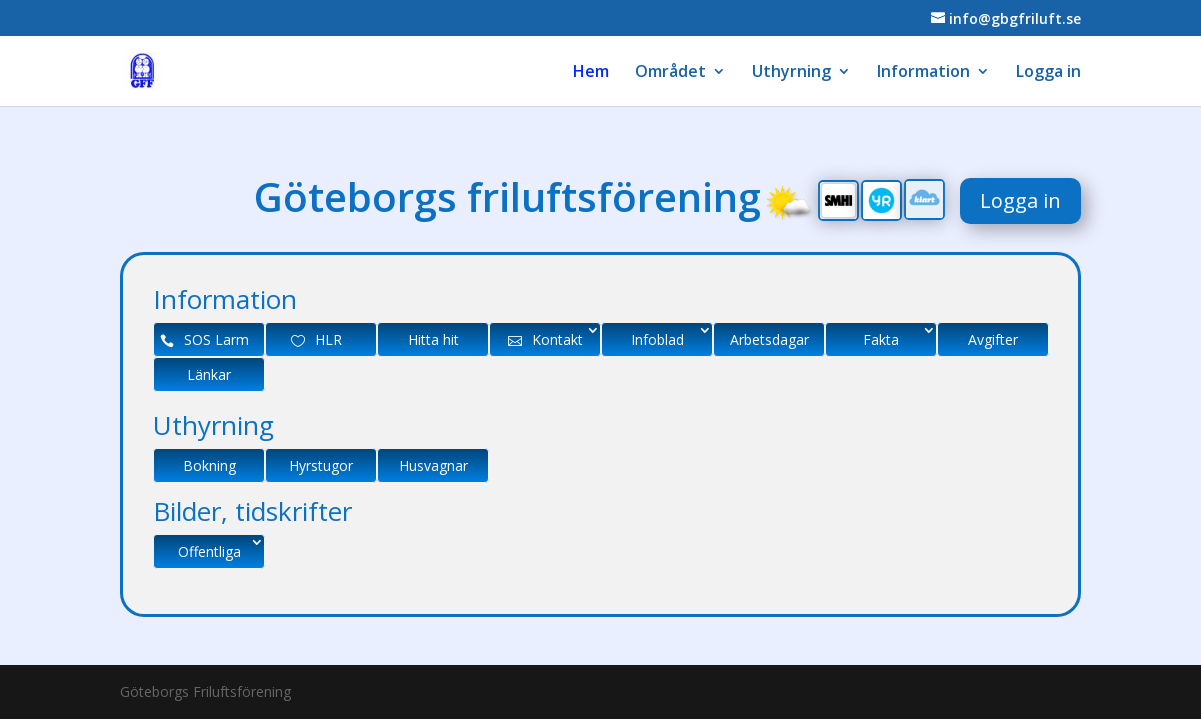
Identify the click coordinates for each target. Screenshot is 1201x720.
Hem (591, 73)
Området (670, 73)
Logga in (1048, 73)
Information (923, 73)
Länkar (209, 374)
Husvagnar (433, 465)
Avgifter (993, 339)
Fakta (881, 339)
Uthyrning (791, 73)
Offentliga (209, 551)
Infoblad (657, 339)
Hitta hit (433, 339)
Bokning (209, 465)
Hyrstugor (321, 465)
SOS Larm (216, 339)
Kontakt (557, 339)
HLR (328, 339)
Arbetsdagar (769, 339)
